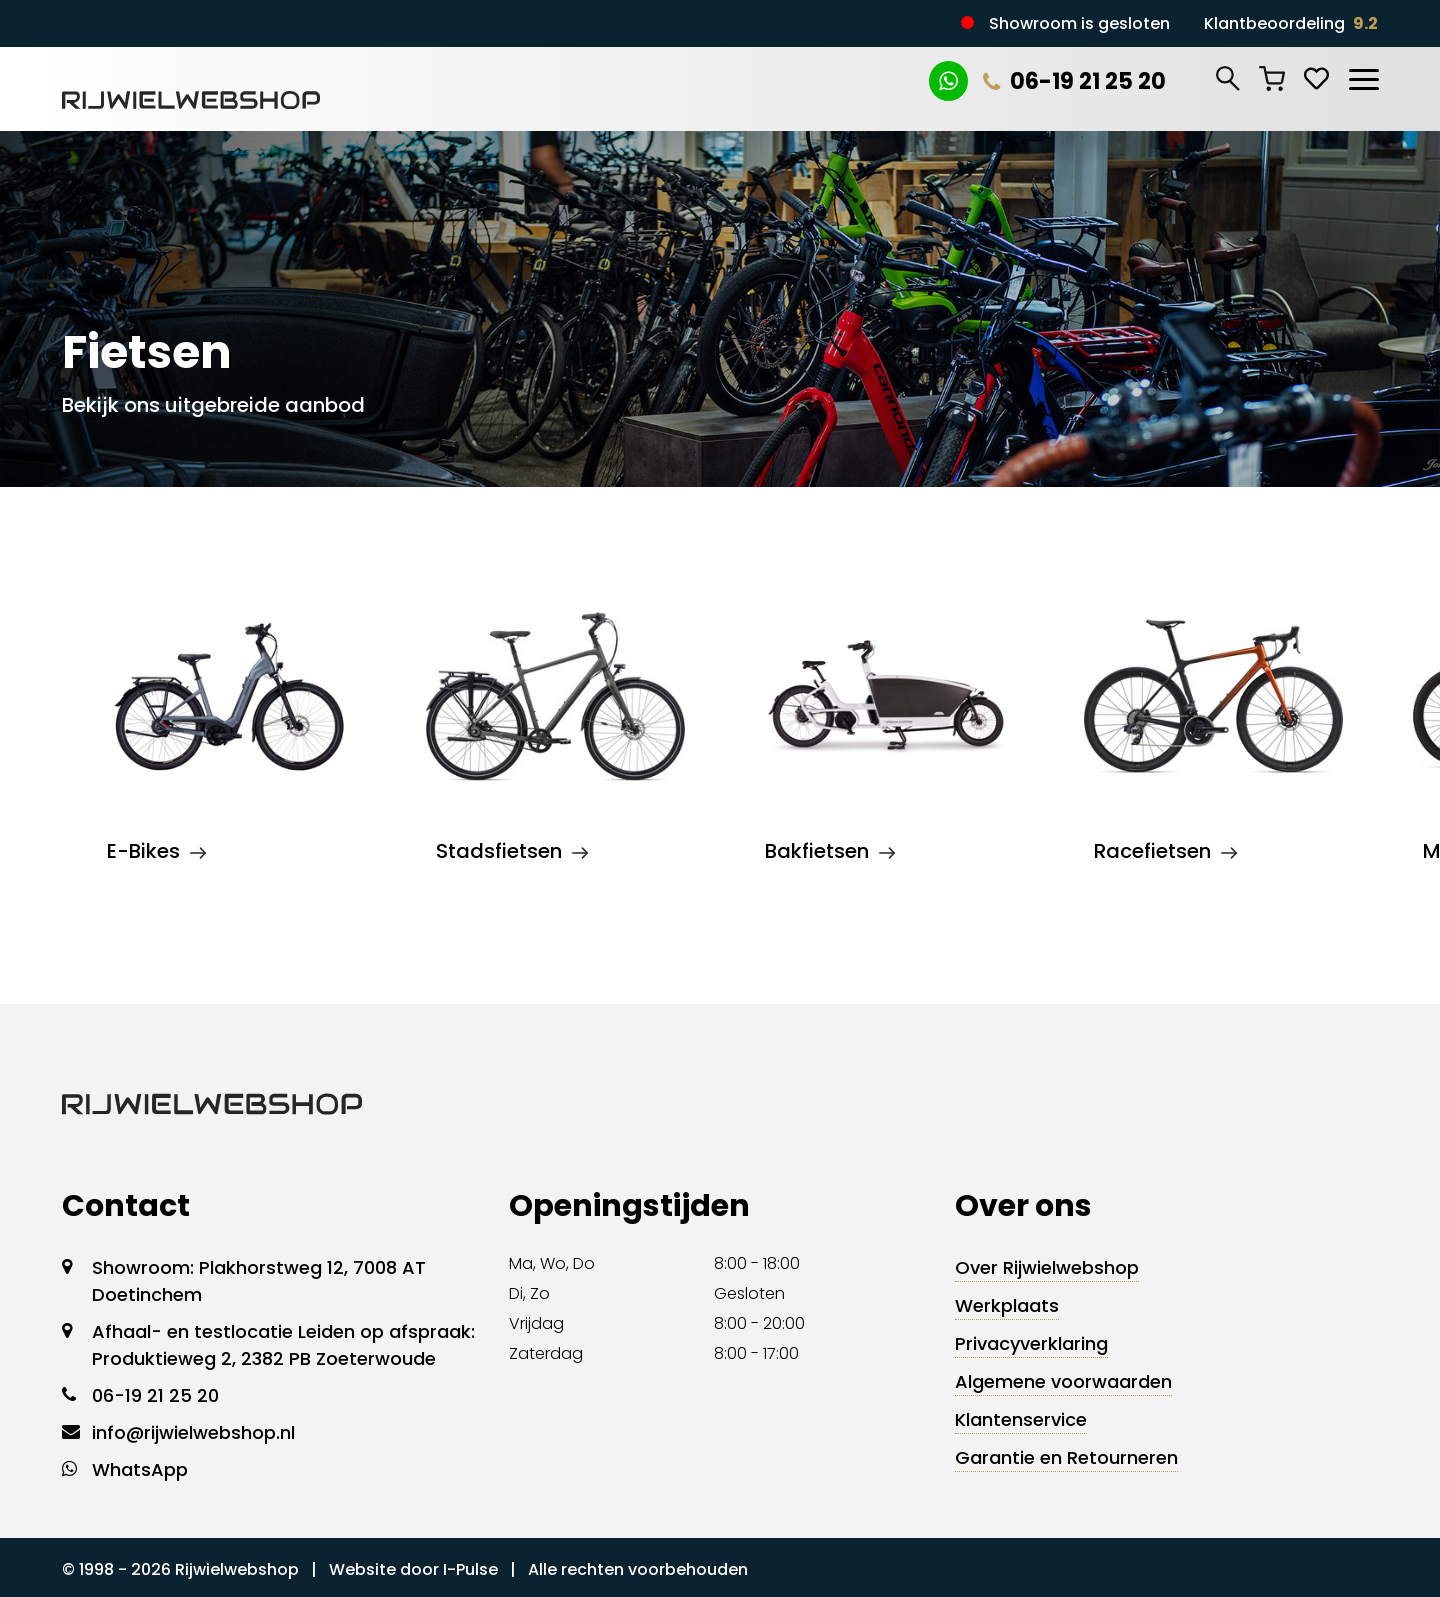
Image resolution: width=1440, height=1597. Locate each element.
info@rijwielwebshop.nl (193, 1432)
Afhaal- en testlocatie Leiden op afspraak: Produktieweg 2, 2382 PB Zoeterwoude (283, 1345)
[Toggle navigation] (1363, 76)
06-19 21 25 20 (1074, 81)
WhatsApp (140, 1469)
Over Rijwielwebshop (1047, 1267)
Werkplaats (1007, 1305)
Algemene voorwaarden (1063, 1381)
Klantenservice (1021, 1419)
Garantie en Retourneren (1066, 1457)
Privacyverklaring (1031, 1343)
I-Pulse (470, 1569)
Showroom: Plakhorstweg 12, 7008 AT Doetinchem (259, 1281)
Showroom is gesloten (1079, 23)
